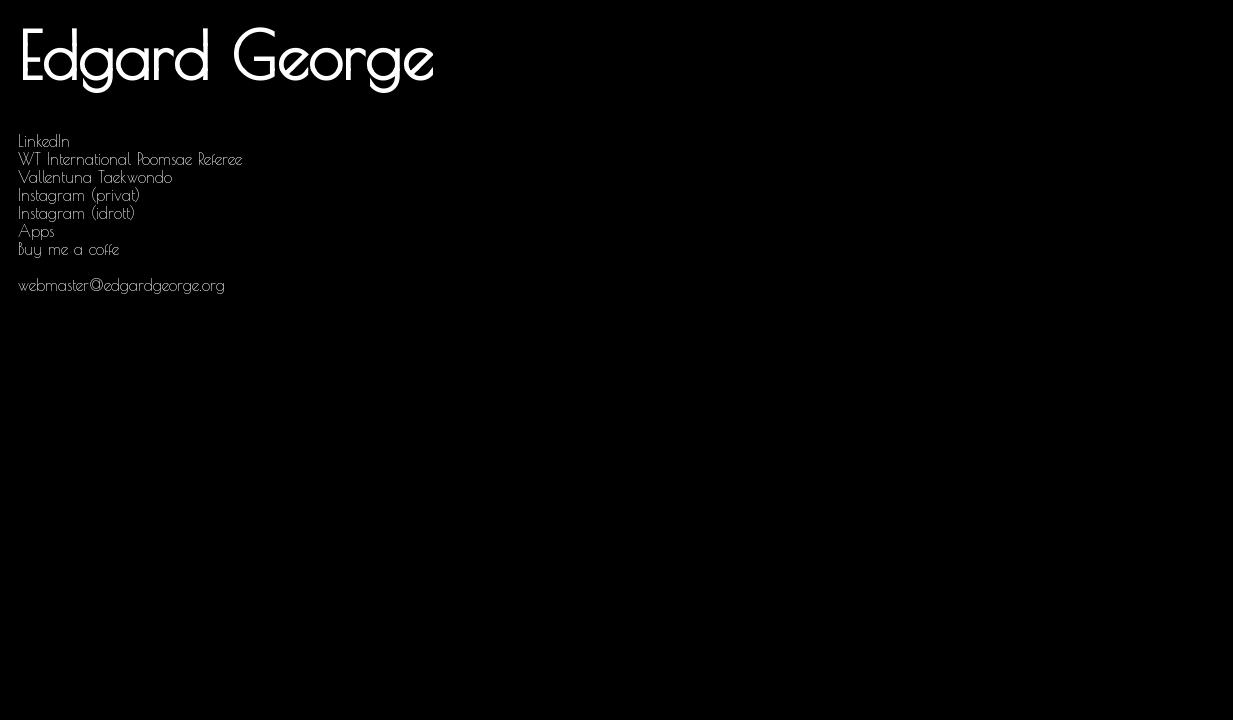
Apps (36, 231)
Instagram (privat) (79, 195)
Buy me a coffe (68, 249)
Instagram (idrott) (76, 213)
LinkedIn (44, 141)
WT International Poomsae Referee (130, 159)
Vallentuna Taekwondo (95, 177)
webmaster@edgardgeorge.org (121, 285)
